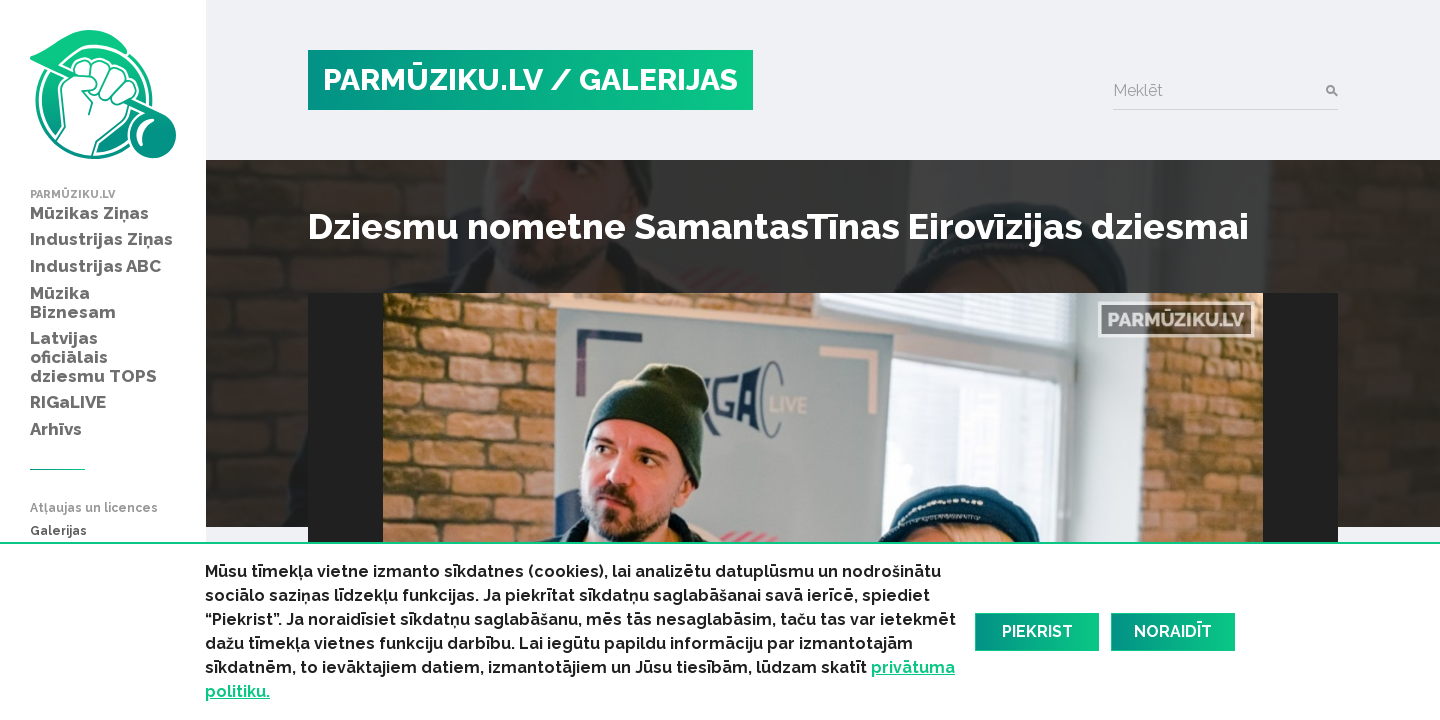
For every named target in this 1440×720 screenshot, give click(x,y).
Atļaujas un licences (94, 508)
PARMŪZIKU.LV (433, 79)
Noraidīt (1173, 631)
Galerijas (58, 531)
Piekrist (1037, 631)
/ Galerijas (644, 79)
